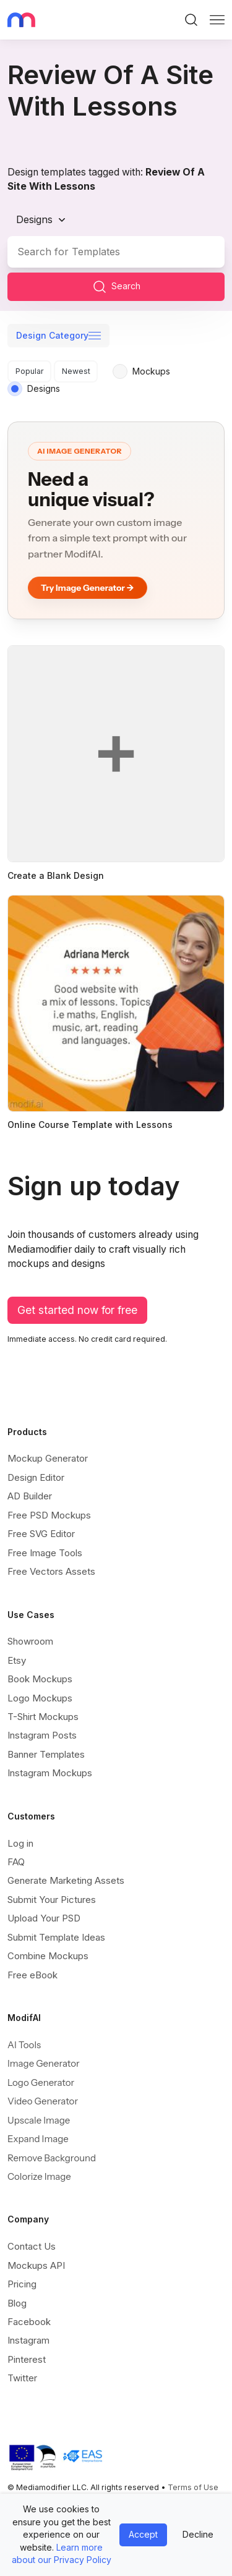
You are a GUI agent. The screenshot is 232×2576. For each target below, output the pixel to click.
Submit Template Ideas (56, 1937)
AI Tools (24, 2045)
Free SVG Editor (41, 1534)
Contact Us (31, 2246)
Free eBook (32, 1975)
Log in (20, 1843)
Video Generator (42, 2101)
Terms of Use (193, 2487)
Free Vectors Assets (51, 1571)
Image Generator (43, 2063)
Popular (29, 371)
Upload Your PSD (43, 1918)
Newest (76, 371)
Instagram (28, 2340)
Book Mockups (39, 1679)
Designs (34, 219)
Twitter (22, 2378)
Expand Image (38, 2139)
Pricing (22, 2284)
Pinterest (26, 2359)
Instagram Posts (42, 1735)
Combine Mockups (47, 1956)
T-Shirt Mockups (43, 1716)
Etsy (16, 1660)
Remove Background (51, 2158)
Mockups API (36, 2265)
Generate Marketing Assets (65, 1880)
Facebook (29, 2322)
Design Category (52, 335)
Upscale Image (38, 2120)
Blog (17, 2303)
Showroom (30, 1641)
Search (116, 286)
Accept (143, 2534)
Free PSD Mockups (49, 1515)
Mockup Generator (47, 1458)
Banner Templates (46, 1754)
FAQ (16, 1862)
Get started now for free (77, 1309)
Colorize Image (39, 2176)
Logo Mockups (39, 1698)
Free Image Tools (44, 1553)
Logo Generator (40, 2082)
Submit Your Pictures (51, 1899)
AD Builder (29, 1496)
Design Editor (35, 1477)
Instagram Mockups (49, 1773)
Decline (198, 2534)
